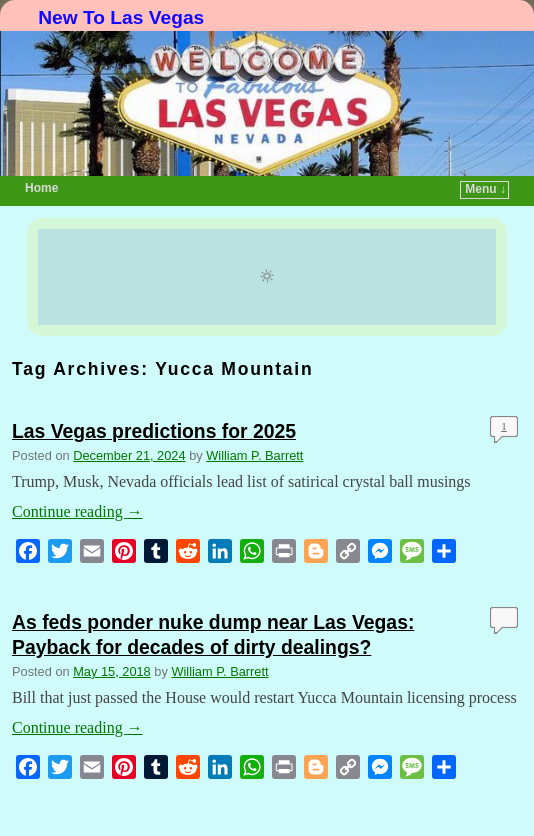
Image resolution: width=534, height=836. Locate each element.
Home (41, 188)
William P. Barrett (254, 455)
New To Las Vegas (121, 17)
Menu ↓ (485, 189)
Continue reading (77, 511)
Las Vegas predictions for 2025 (154, 431)
